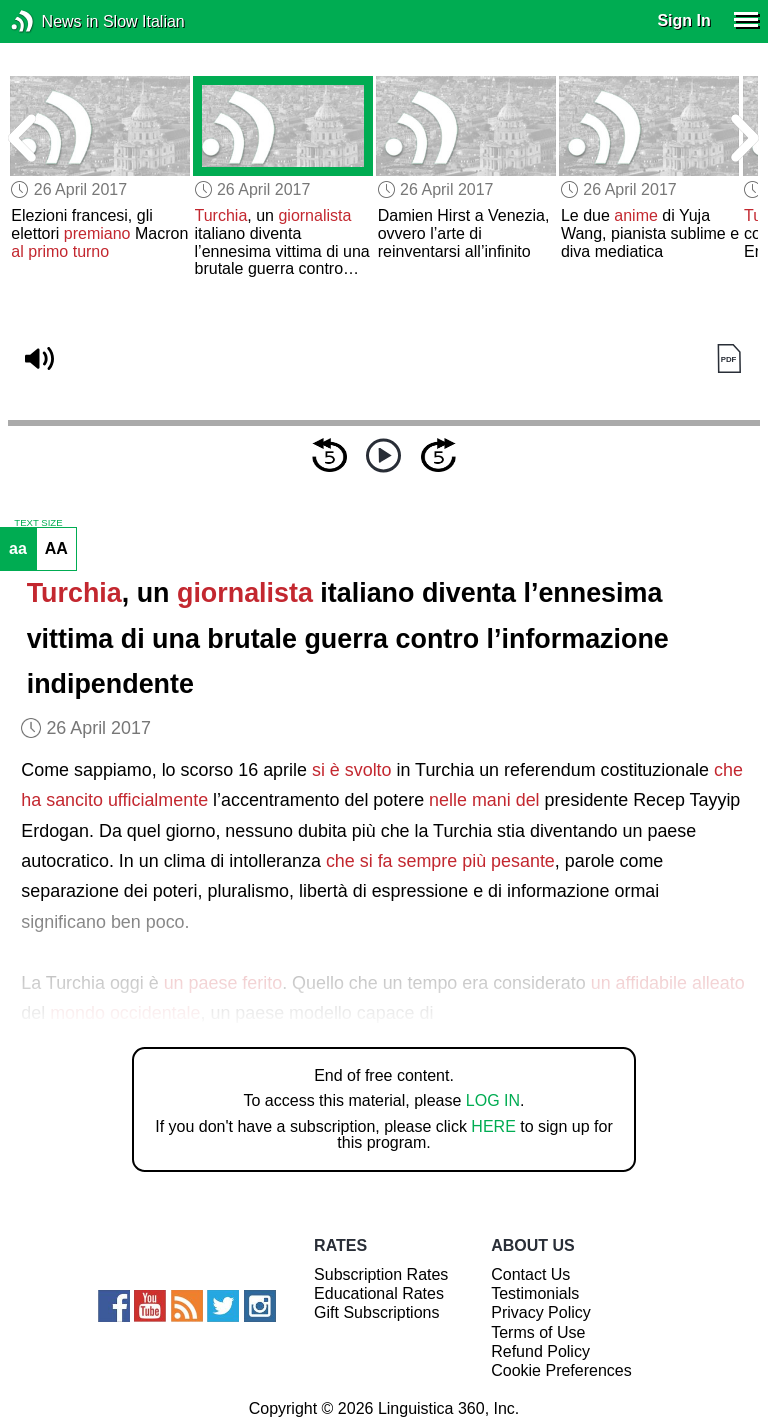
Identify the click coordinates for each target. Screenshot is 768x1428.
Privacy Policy (541, 1312)
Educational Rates (379, 1293)
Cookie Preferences (561, 1370)
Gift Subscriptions (376, 1312)
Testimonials (535, 1293)
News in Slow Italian (52, 21)
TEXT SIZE (38, 523)
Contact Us (530, 1274)
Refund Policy (540, 1351)
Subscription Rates (381, 1274)
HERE (493, 1126)
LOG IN (493, 1100)
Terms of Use (538, 1332)
